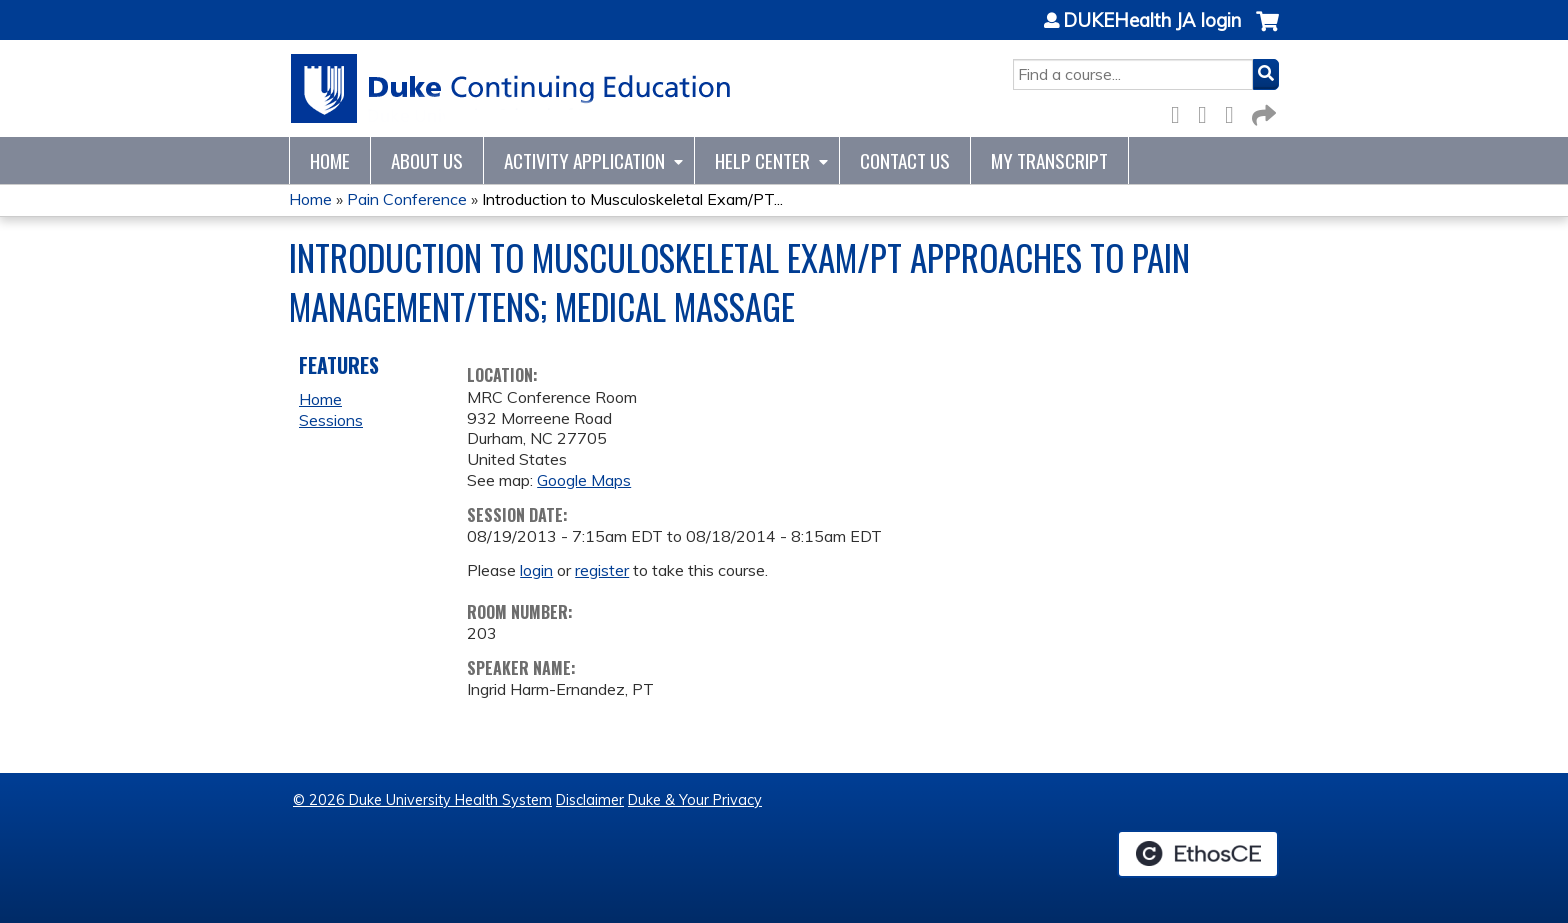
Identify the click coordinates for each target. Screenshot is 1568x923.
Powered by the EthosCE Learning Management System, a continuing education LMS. (1198, 854)
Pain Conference (407, 199)
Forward (1262, 111)
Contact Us (905, 160)
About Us (427, 160)
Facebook (1181, 111)
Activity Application (584, 160)
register (602, 570)
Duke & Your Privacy (695, 800)
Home (330, 160)
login (536, 570)
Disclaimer (590, 800)
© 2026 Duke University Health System (422, 800)
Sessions (331, 420)
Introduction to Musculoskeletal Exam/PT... (632, 199)
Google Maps (584, 480)
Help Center (762, 160)
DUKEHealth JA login (1152, 21)
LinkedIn (1235, 111)
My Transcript (1049, 160)
